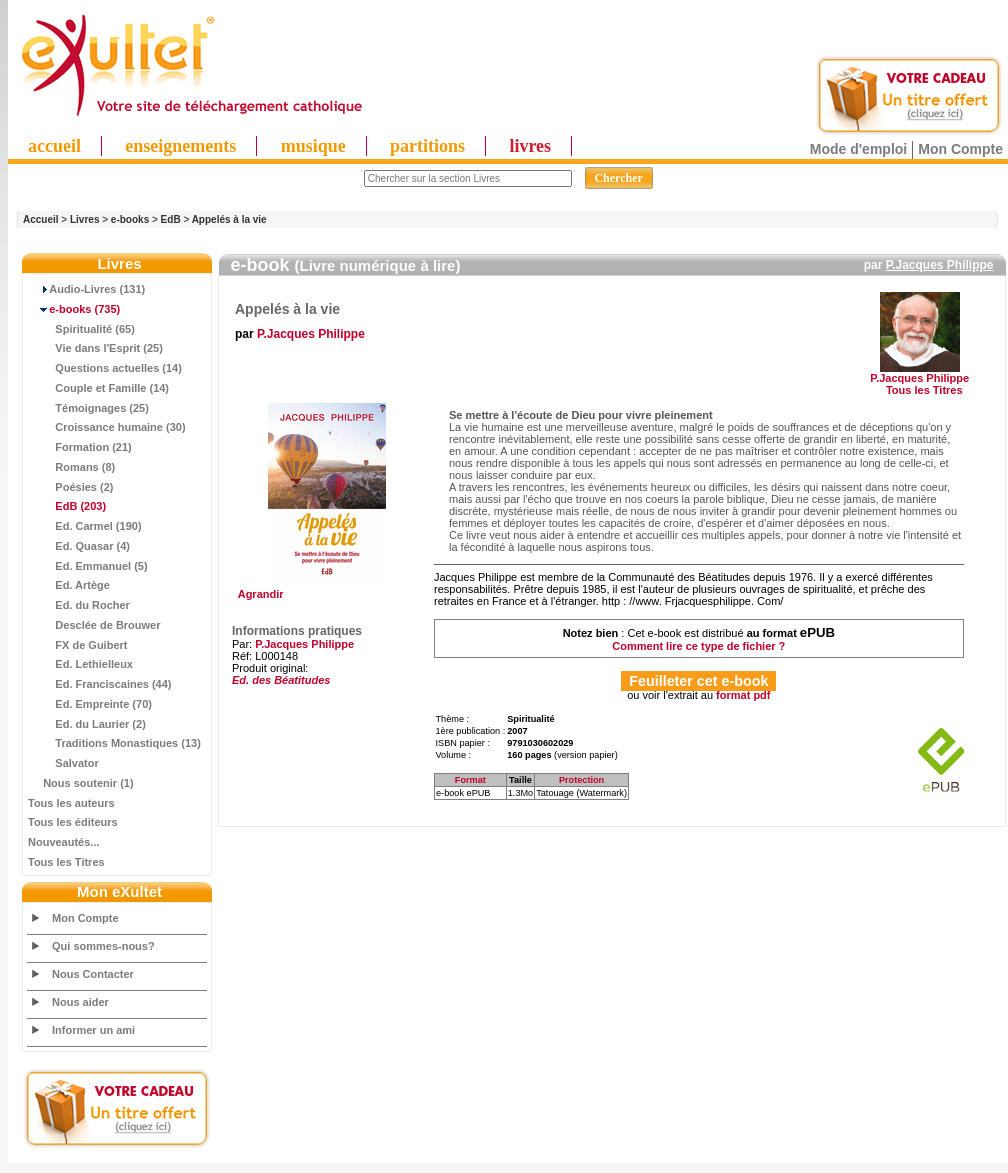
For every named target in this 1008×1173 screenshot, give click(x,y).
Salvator (63, 763)
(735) (74, 309)
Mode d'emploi (858, 149)
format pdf (743, 695)
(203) (67, 506)
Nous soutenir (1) (81, 783)
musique (313, 146)
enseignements (180, 146)
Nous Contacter (93, 974)
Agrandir (324, 589)
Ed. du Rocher (79, 605)
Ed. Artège (69, 585)
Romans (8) (71, 467)
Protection (581, 780)
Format (470, 780)
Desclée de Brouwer (94, 625)
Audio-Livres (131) (86, 289)
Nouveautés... (64, 842)
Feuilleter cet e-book (698, 681)
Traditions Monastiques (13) (114, 743)
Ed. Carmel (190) (85, 526)
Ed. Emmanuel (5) (88, 566)
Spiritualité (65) (81, 329)
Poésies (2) (70, 487)
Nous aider (80, 1002)
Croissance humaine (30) (107, 427)
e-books (130, 219)
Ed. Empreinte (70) (90, 704)
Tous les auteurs (71, 803)
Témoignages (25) (88, 408)
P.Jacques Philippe (940, 265)
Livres (84, 219)
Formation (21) (80, 447)
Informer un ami (93, 1030)
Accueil (41, 219)
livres (530, 146)
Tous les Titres (66, 862)
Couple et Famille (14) (98, 388)
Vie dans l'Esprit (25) (95, 348)
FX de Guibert (77, 645)
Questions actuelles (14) (105, 368)
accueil (54, 146)
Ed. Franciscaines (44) (100, 684)
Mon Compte (960, 149)
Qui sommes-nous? (103, 946)
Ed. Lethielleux (80, 664)
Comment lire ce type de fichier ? (698, 646)
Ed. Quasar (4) (79, 546)
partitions (427, 146)
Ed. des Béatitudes (281, 680)
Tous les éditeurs (73, 822)
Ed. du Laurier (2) (87, 724)
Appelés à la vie (229, 219)
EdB (171, 219)
